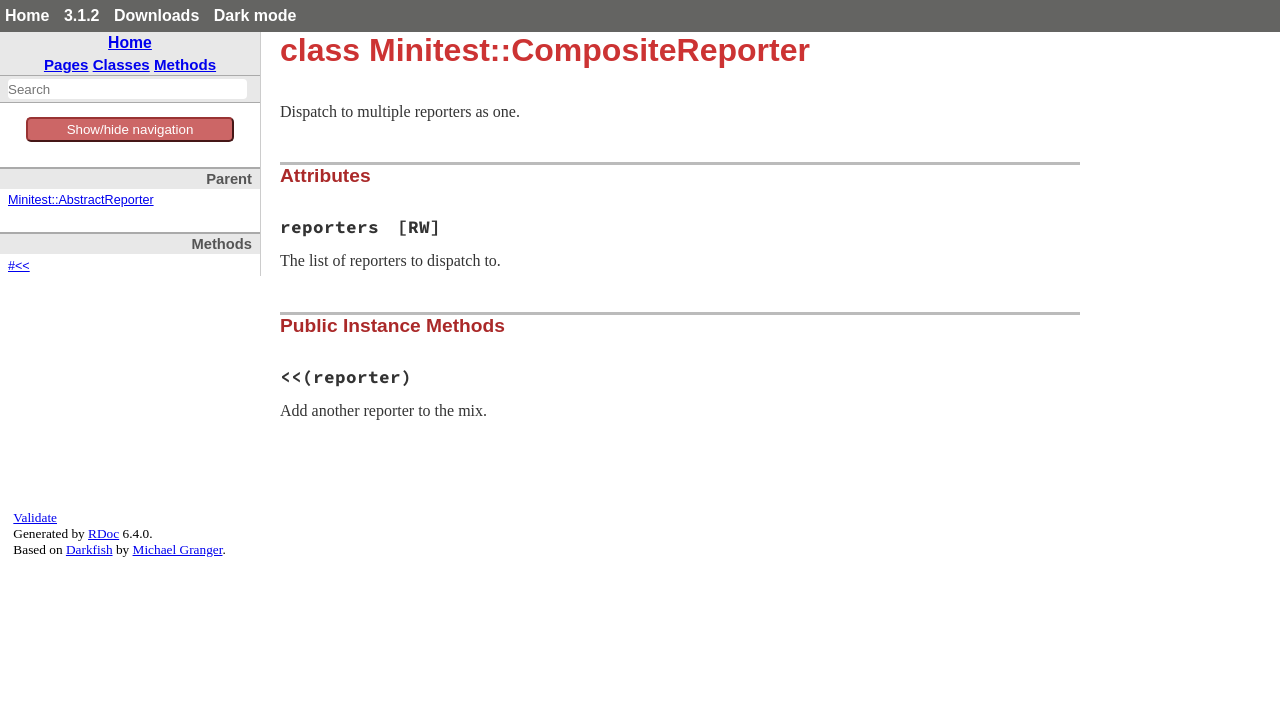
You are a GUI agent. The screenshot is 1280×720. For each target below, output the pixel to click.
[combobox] (127, 89)
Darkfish (89, 549)
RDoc (103, 533)
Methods (185, 64)
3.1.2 (82, 15)
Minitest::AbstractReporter (81, 200)
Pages (66, 64)
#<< (19, 266)
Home (27, 15)
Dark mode (255, 15)
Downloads (156, 15)
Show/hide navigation (130, 129)
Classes (121, 64)
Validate (35, 517)
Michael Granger (178, 549)
